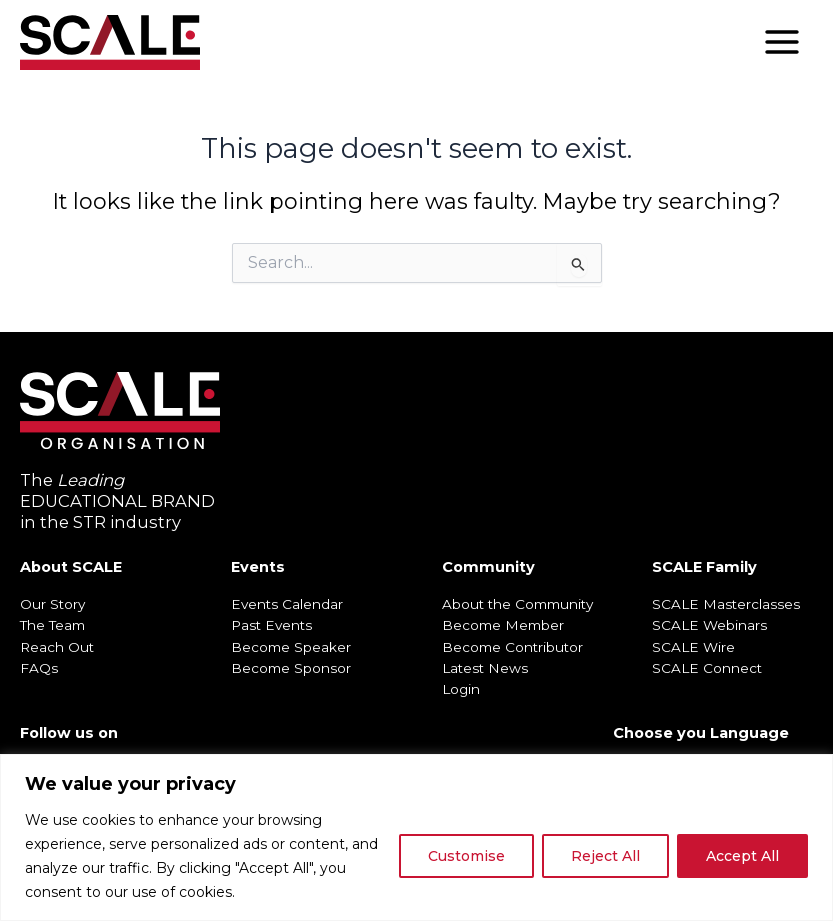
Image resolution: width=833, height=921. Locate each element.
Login (461, 689)
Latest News (485, 668)
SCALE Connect (707, 668)
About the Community (517, 604)
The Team (52, 625)
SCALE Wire (693, 647)
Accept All (742, 856)
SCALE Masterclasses (726, 604)
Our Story (52, 604)
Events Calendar (287, 604)
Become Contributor (512, 647)
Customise (466, 856)
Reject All (605, 856)
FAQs (39, 668)
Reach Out (57, 647)
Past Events (271, 625)
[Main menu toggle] (782, 42)
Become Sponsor (291, 668)
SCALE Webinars (709, 625)
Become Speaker (291, 647)
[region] (416, 837)
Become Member (503, 625)
